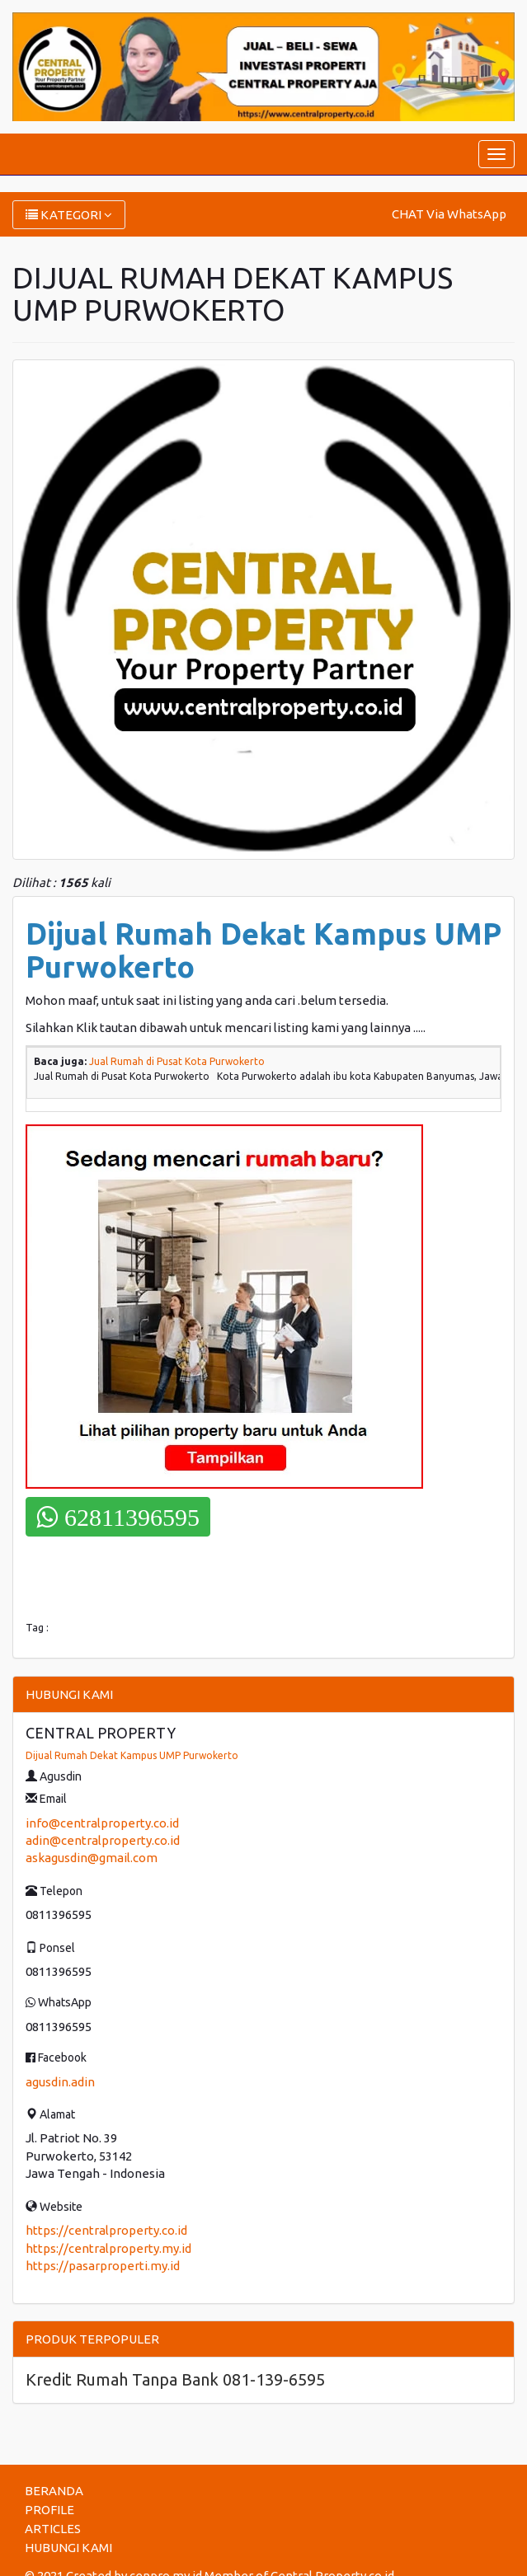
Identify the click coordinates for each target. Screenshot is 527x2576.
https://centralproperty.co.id (106, 2230)
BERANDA (54, 2491)
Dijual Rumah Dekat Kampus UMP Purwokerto (132, 1755)
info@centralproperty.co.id (102, 1823)
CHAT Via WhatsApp (449, 214)
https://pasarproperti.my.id (103, 2266)
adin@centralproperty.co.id (103, 1840)
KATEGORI (69, 215)
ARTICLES (53, 2529)
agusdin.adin (60, 2082)
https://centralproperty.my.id (108, 2248)
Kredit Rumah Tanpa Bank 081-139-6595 (175, 2379)
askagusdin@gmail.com (92, 1858)
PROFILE (49, 2510)
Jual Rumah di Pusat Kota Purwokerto (177, 1061)
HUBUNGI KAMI (68, 2548)
